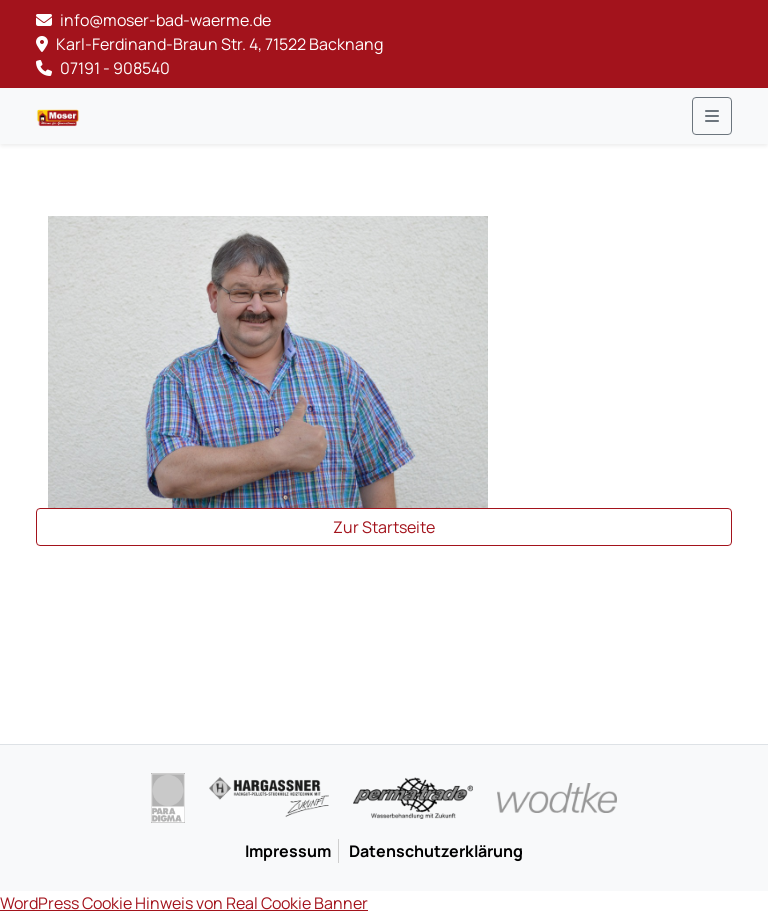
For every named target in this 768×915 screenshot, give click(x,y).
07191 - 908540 (103, 68)
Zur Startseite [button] (384, 527)
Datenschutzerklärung (436, 851)
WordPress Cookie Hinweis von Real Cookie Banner (184, 903)
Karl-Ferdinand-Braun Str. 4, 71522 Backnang (209, 44)
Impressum (288, 851)
